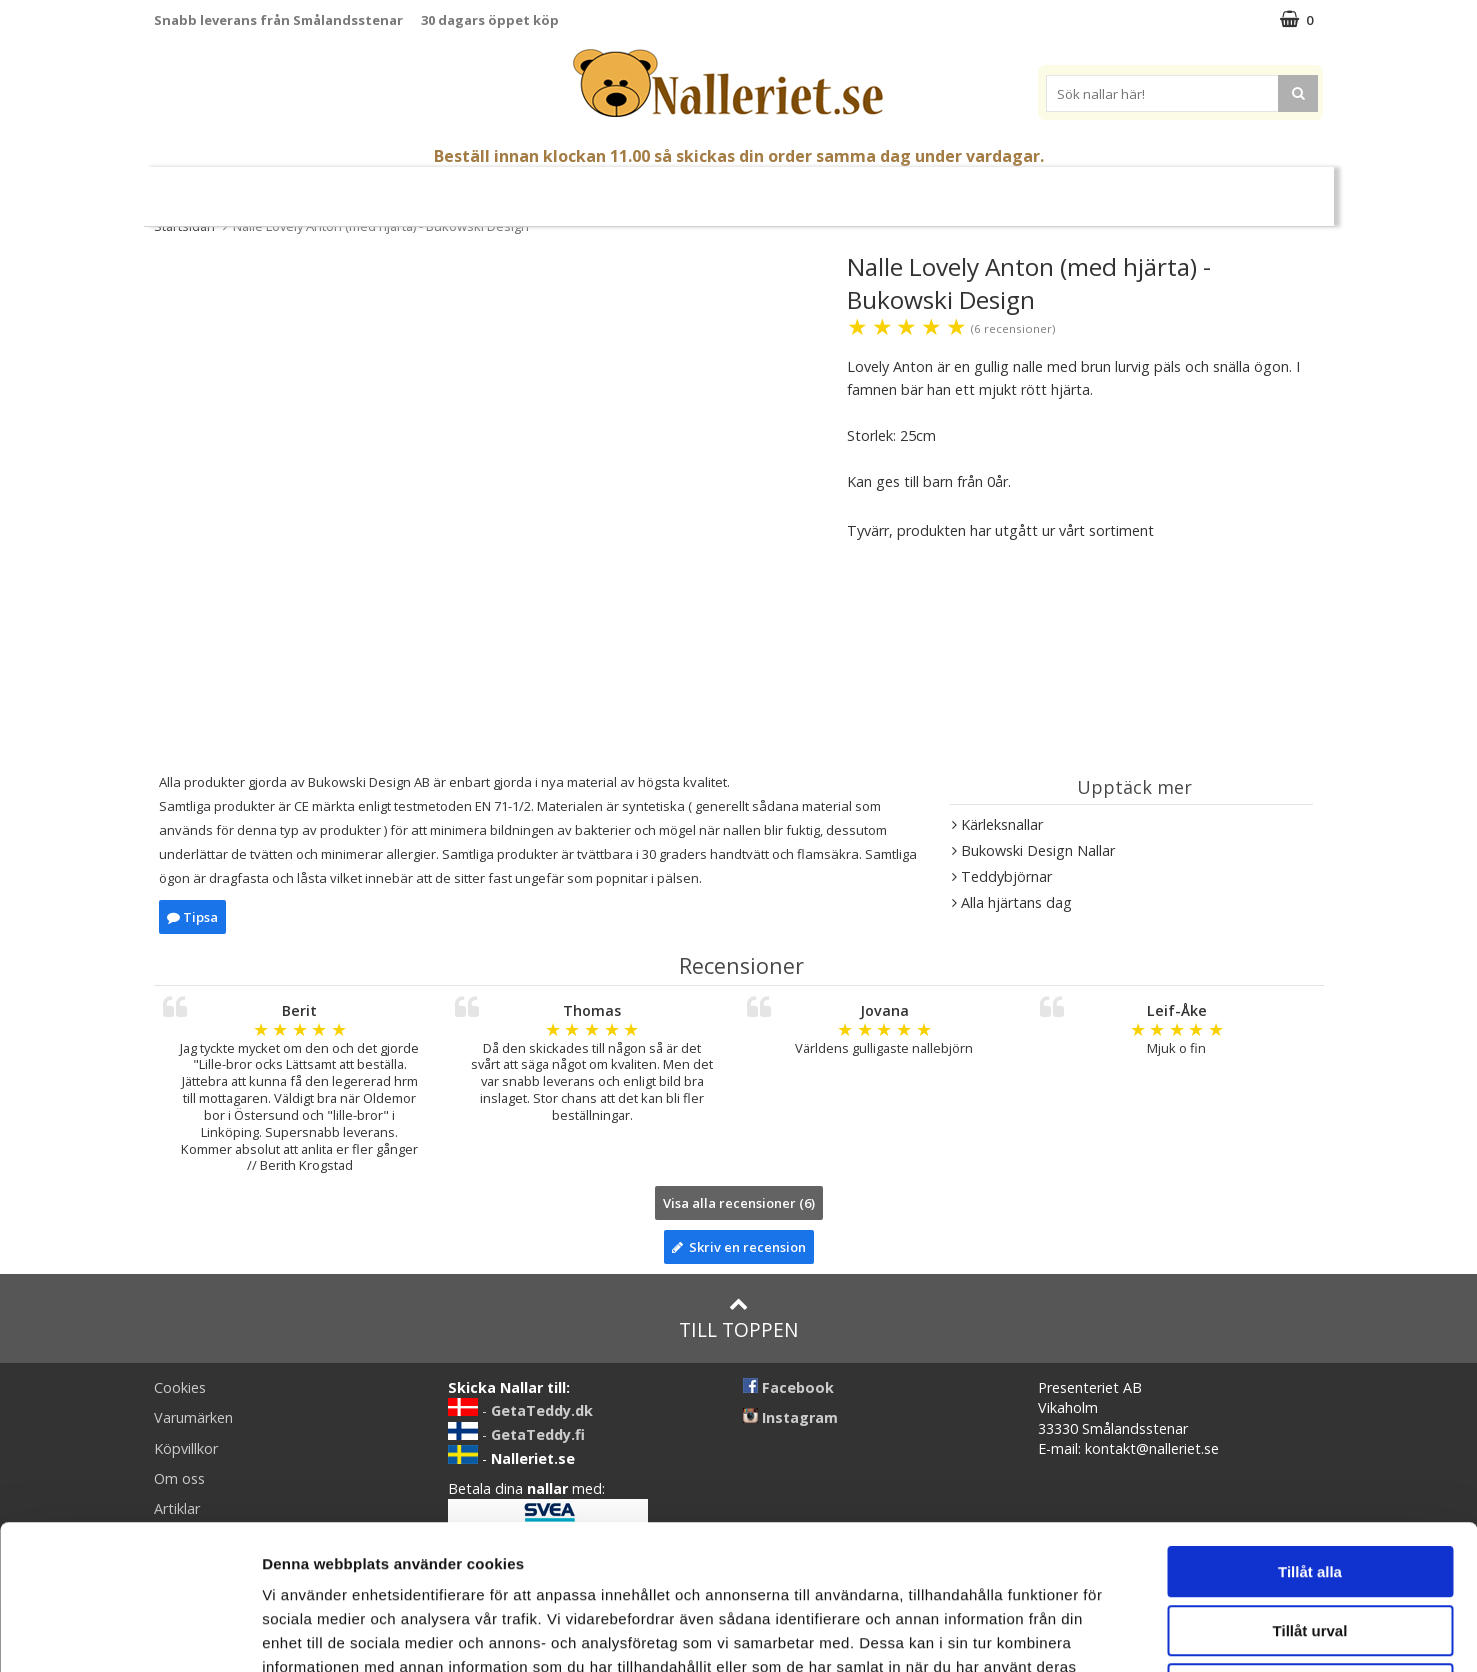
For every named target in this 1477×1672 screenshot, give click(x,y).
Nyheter (234, 188)
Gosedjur (594, 187)
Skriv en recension (739, 1247)
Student (409, 188)
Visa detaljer (1086, 1632)
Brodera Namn (1026, 188)
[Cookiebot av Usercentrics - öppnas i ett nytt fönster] (129, 1633)
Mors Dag (322, 188)
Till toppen (738, 1318)
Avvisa (1310, 1544)
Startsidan (184, 226)
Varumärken (1158, 187)
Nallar (498, 187)
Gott (933, 188)
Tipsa (192, 917)
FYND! (1249, 188)
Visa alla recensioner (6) (739, 1203)
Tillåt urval (1310, 1486)
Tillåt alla (1310, 1427)
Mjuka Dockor (717, 187)
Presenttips (848, 187)
